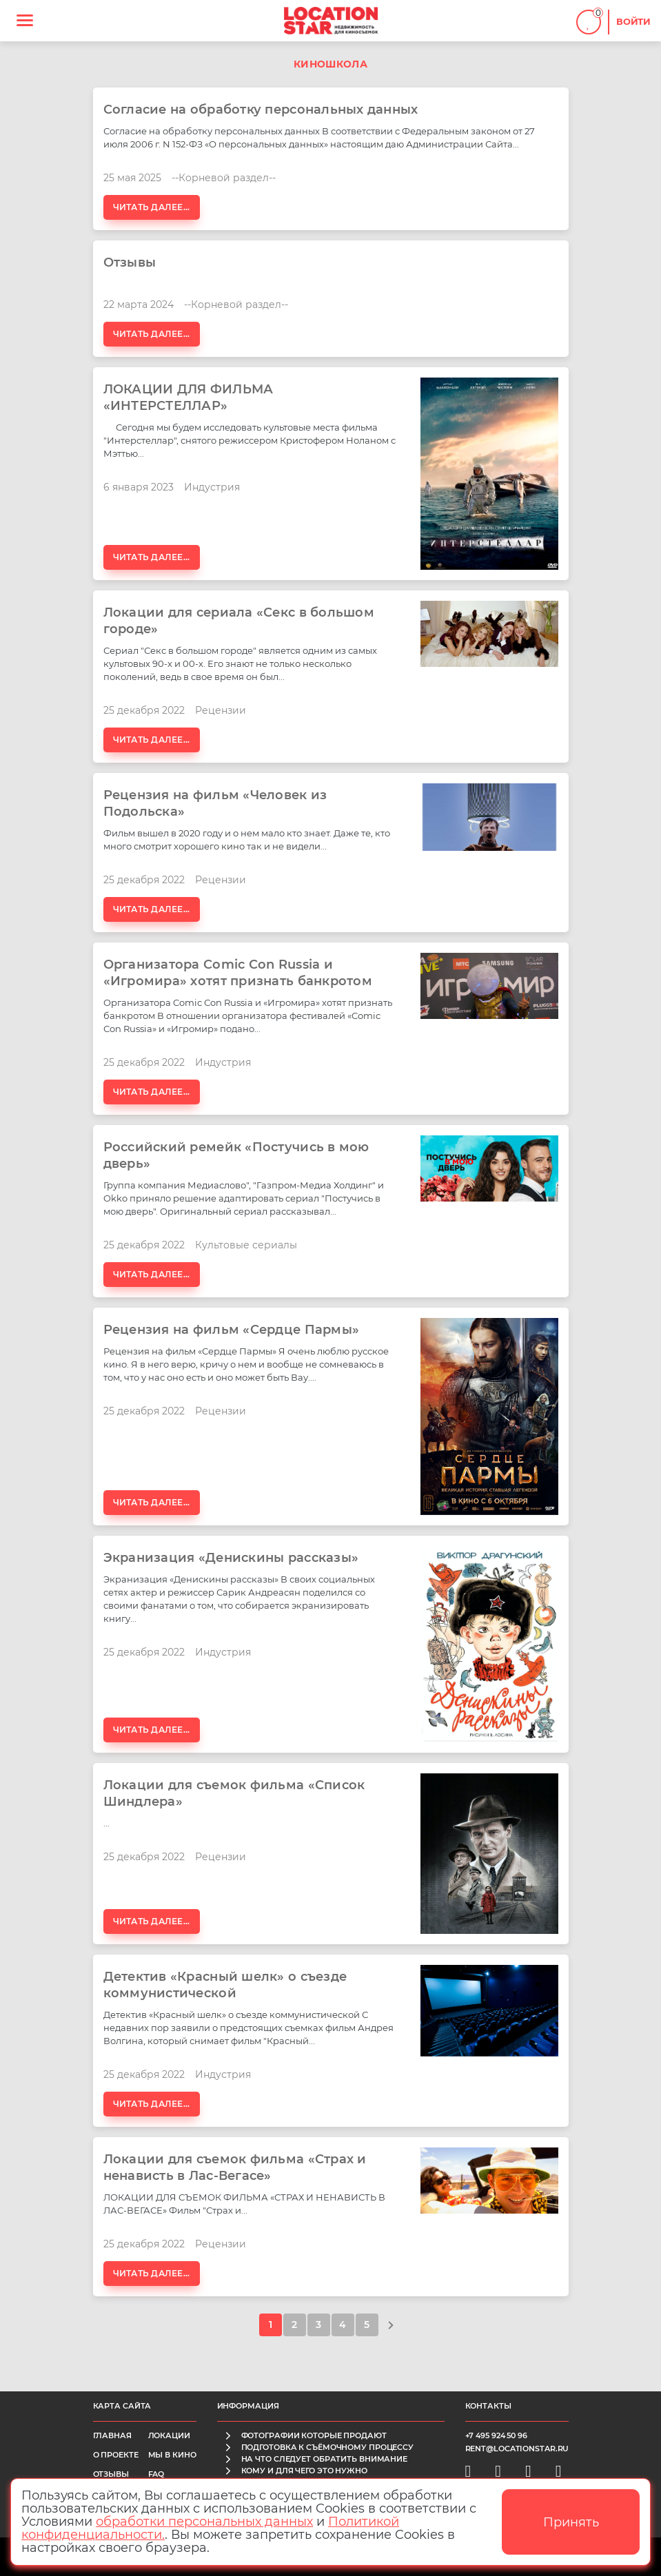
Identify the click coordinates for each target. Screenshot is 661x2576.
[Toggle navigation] (24, 20)
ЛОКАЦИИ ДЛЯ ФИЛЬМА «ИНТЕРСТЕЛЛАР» (188, 397)
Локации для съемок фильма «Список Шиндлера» (234, 1793)
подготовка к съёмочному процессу (327, 2447)
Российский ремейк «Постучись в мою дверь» (236, 1155)
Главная (112, 2435)
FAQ (156, 2474)
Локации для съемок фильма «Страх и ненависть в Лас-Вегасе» (235, 2167)
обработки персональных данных (204, 2521)
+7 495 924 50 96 (496, 2435)
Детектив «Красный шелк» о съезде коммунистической (225, 1985)
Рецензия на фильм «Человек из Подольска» (215, 803)
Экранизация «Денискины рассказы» (231, 1557)
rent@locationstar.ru (517, 2448)
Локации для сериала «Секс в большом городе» (238, 621)
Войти (633, 21)
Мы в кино (172, 2455)
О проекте (116, 2455)
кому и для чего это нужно (304, 2470)
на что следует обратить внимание (324, 2459)
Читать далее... (151, 207)
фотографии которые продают (314, 2435)
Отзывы (129, 262)
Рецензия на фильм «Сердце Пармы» (231, 1329)
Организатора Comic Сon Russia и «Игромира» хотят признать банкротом (237, 973)
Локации (169, 2435)
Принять (571, 2522)
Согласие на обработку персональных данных (260, 109)
